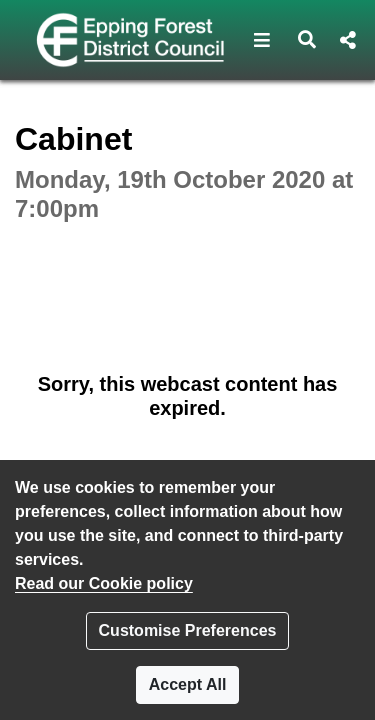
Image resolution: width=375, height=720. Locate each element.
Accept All (188, 684)
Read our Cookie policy (104, 583)
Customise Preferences (188, 630)
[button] (262, 40)
